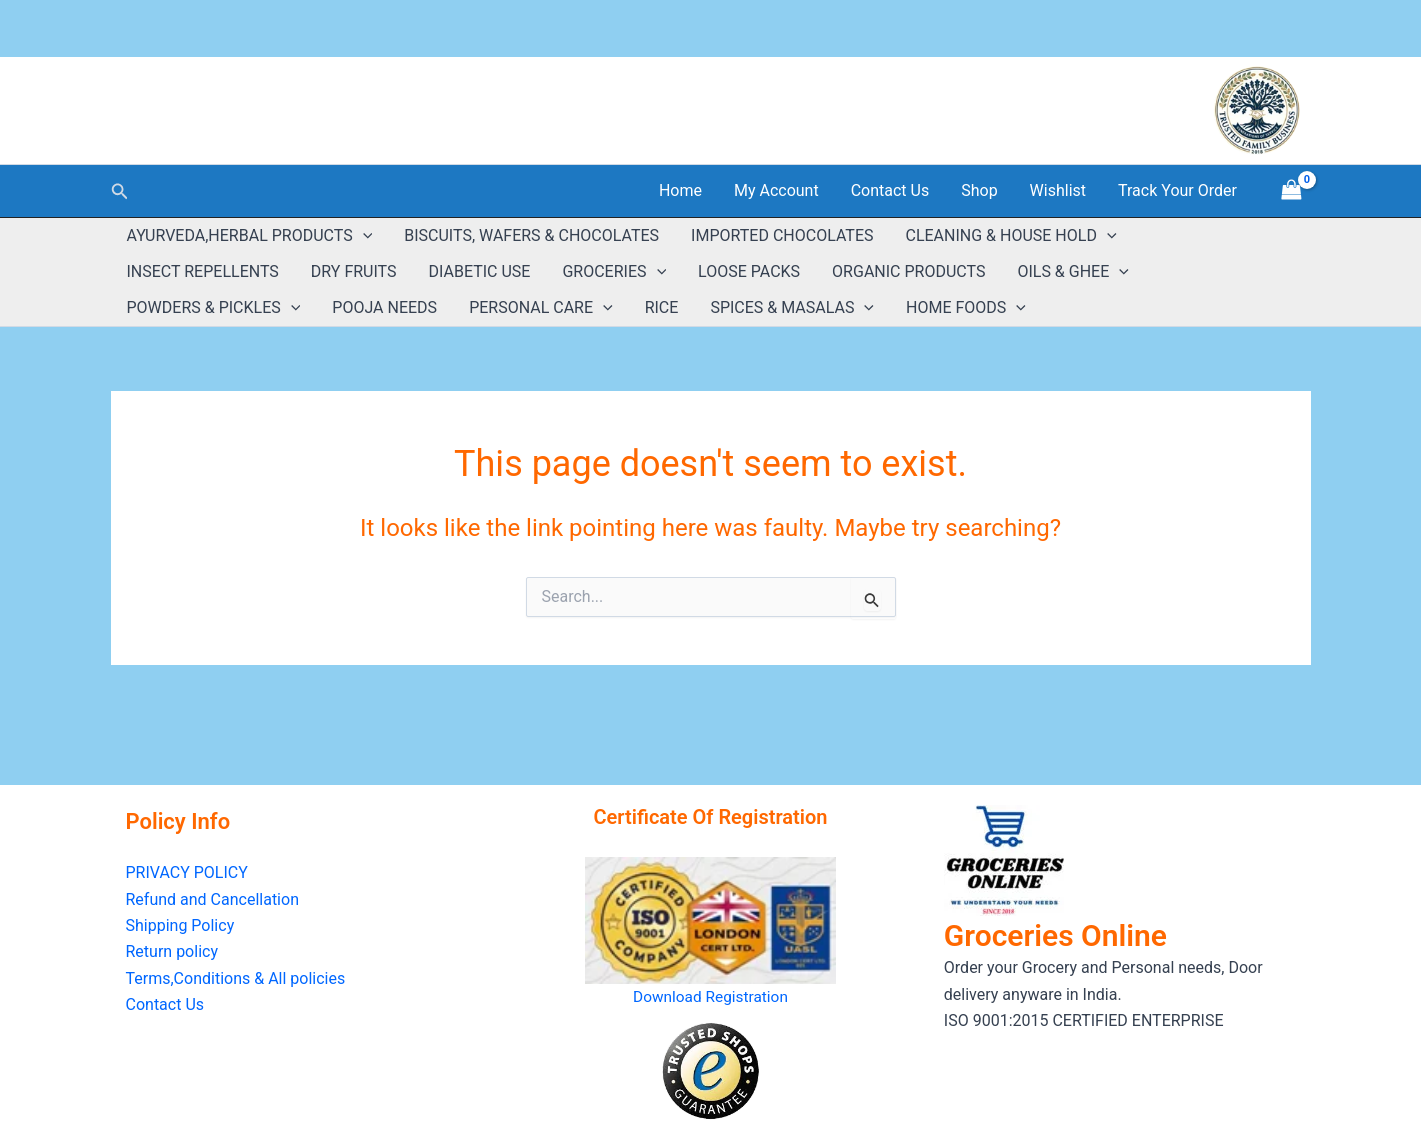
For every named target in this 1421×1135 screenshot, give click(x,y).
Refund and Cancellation (212, 899)
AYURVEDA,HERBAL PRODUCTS (250, 236)
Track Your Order (1177, 190)
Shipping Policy (180, 925)
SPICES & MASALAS (792, 308)
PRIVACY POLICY (187, 872)
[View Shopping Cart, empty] (1292, 190)
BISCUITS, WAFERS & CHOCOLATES (531, 235)
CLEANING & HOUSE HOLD (1010, 236)
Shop (979, 190)
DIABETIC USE (480, 271)
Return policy (172, 951)
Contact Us (890, 190)
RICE (662, 307)
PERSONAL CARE (541, 308)
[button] (120, 191)
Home (680, 190)
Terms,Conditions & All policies (236, 978)
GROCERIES (614, 272)
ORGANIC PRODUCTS (908, 271)
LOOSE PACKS (749, 271)
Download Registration (710, 996)
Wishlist (1058, 190)
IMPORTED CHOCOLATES (782, 235)
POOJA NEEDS (384, 307)
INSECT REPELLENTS (203, 271)
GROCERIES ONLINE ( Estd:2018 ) (306, 99)
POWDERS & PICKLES (214, 308)
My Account (776, 190)
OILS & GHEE (1072, 272)
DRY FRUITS (354, 271)
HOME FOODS (966, 308)
